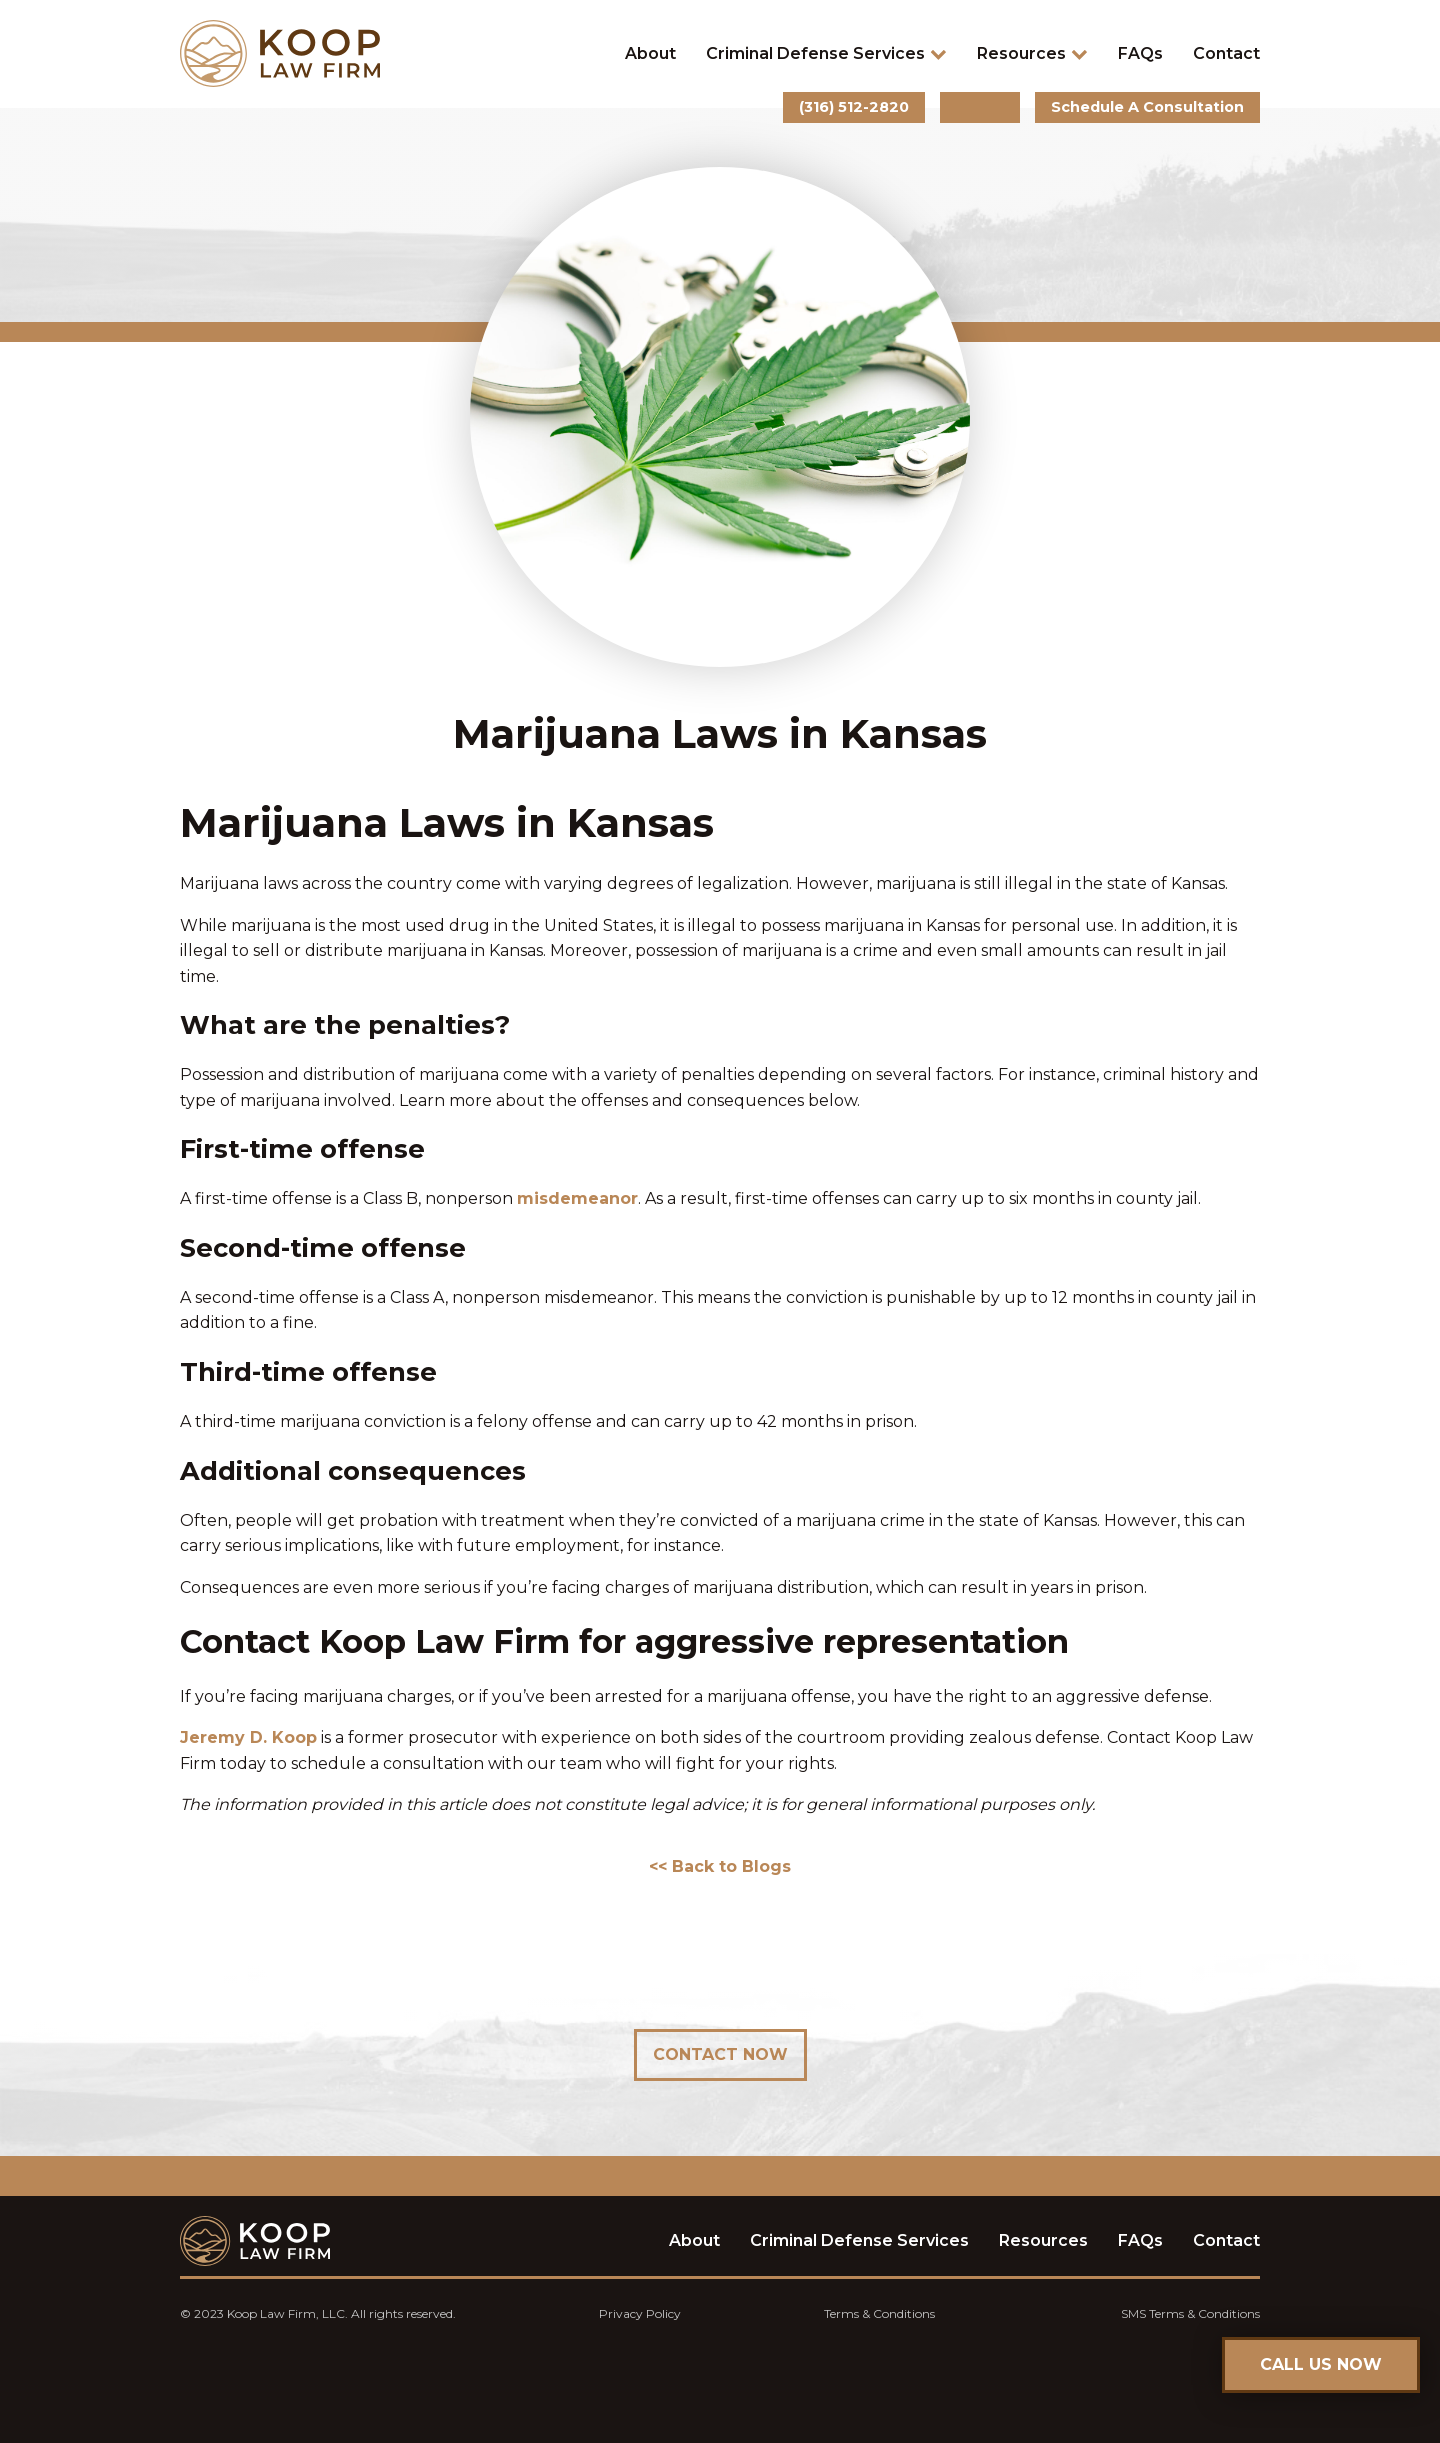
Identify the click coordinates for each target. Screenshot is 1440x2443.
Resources (1032, 53)
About (650, 53)
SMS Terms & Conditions (1190, 2313)
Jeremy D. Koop (248, 1737)
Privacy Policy (640, 2313)
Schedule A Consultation (1147, 107)
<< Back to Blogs (720, 1866)
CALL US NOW (1321, 2364)
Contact (1226, 53)
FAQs (1140, 53)
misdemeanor (577, 1198)
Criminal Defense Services (826, 53)
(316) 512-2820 (854, 107)
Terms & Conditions (879, 2313)
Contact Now (720, 2054)
